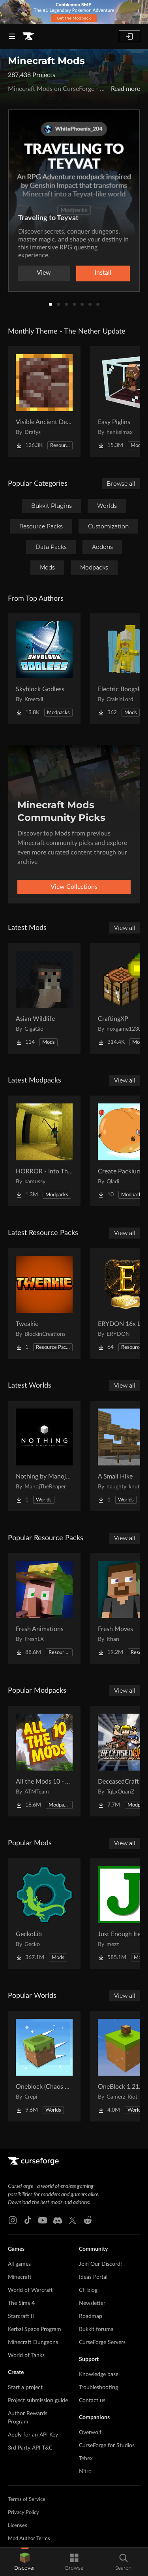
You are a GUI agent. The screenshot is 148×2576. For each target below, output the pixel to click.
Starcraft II (21, 2316)
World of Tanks (26, 2355)
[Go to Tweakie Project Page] (44, 1303)
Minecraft (20, 2277)
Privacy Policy (23, 2512)
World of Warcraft (30, 2290)
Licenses (17, 2525)
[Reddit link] (87, 2220)
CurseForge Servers (102, 2342)
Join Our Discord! (100, 2264)
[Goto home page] (28, 36)
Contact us (92, 2400)
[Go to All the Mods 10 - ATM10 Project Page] (44, 1761)
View (44, 273)
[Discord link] (57, 2220)
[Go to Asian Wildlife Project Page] (44, 998)
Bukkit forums (96, 2329)
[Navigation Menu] (12, 36)
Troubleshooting (98, 2387)
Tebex (86, 2458)
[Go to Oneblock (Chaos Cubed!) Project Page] (44, 2066)
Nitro (85, 2471)
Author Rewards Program (27, 2418)
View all (124, 928)
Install (103, 273)
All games (19, 2264)
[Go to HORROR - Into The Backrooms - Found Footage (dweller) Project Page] (44, 1151)
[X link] (72, 2220)
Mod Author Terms (29, 2538)
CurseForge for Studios (107, 2445)
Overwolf (90, 2432)
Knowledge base (98, 2374)
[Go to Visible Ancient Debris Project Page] (44, 401)
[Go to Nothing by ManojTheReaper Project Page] (44, 1456)
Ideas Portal (93, 2277)
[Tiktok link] (27, 2220)
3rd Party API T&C (30, 2448)
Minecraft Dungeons (33, 2342)
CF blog (88, 2290)
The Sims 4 (21, 2303)
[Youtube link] (42, 2220)
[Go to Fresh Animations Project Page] (44, 1608)
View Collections (74, 887)
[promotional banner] (74, 12)
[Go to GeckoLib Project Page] (44, 1913)
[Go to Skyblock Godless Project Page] (44, 668)
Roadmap (90, 2316)
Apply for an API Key (33, 2435)
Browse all (121, 483)
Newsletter (92, 2303)
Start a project (25, 2387)
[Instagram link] (12, 2220)
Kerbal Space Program (34, 2329)
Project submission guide (38, 2400)
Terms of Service (26, 2499)
